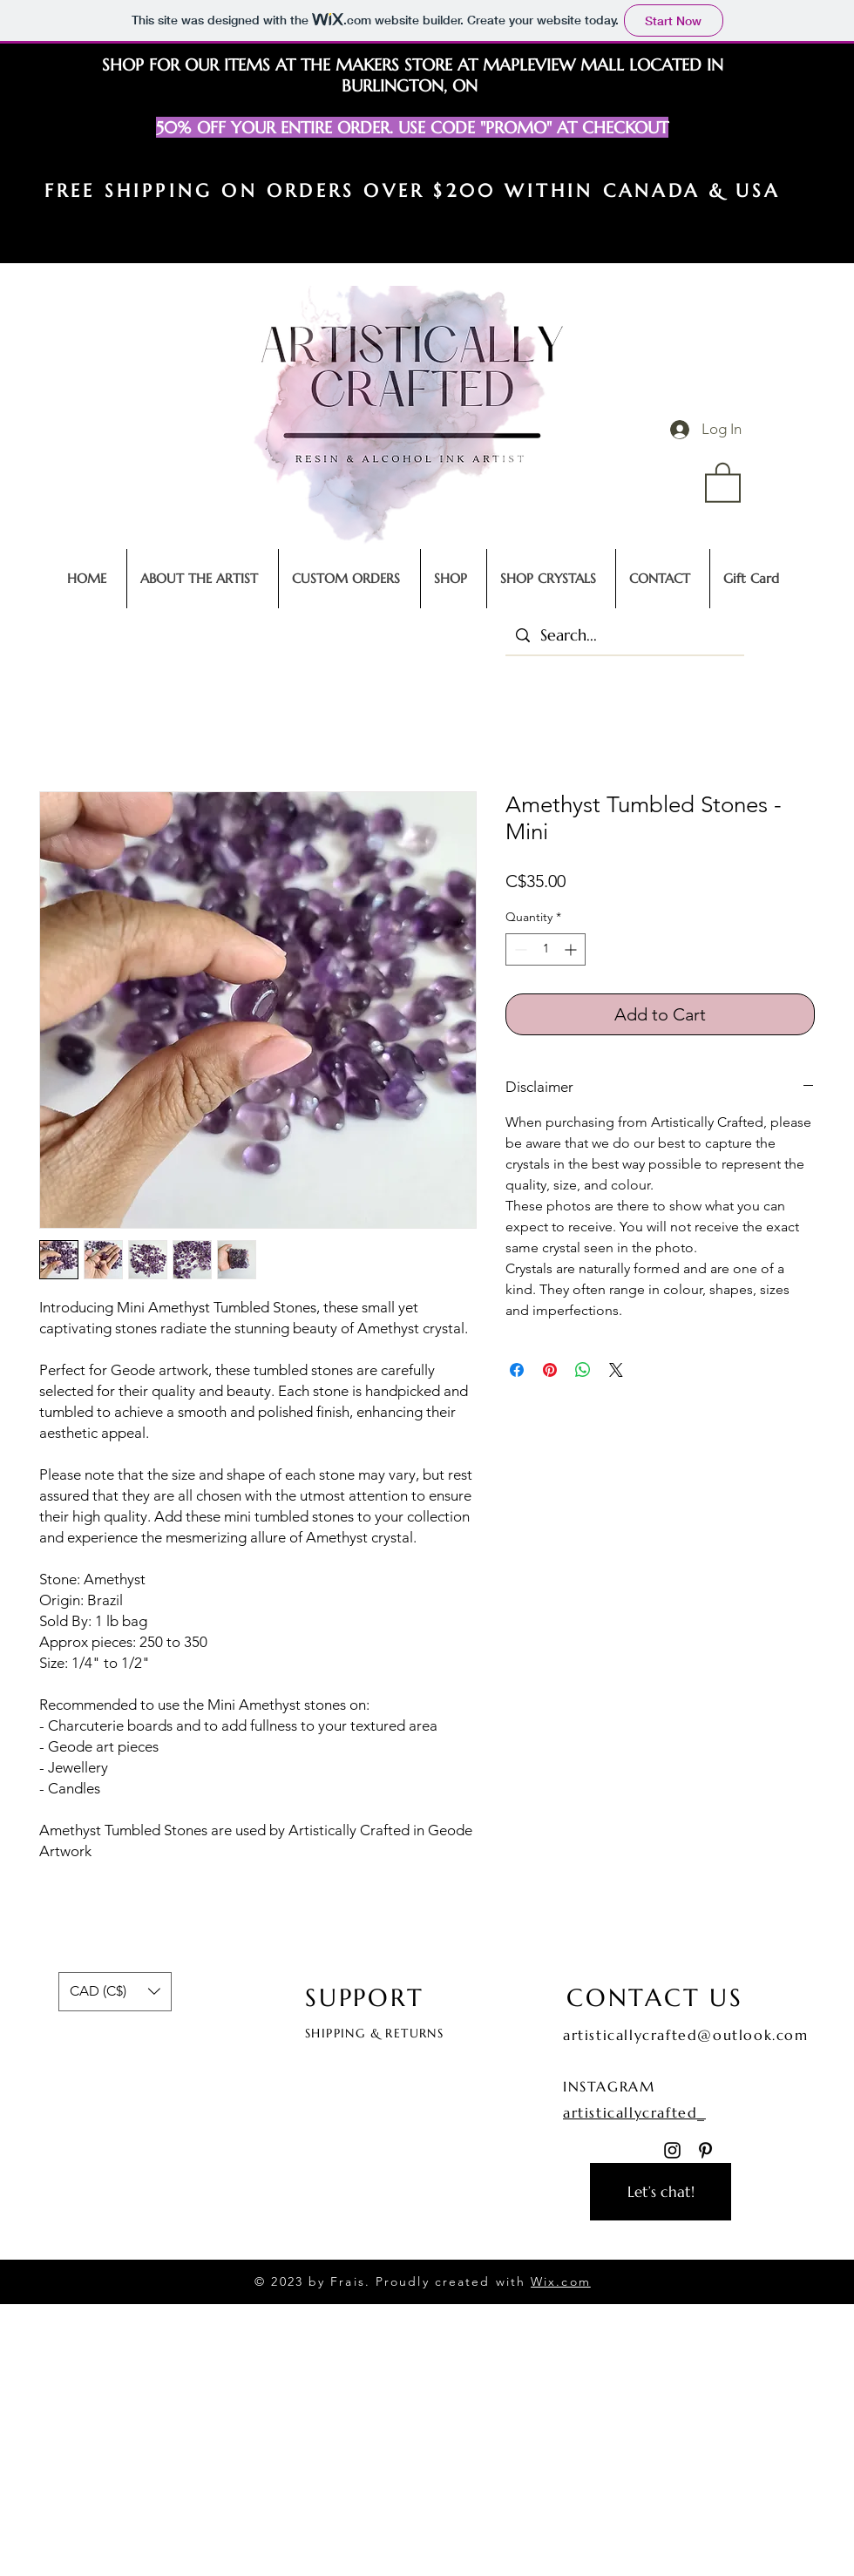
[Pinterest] (705, 2150)
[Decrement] (519, 949)
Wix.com (561, 2281)
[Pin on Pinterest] (549, 1369)
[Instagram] (672, 2150)
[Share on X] (616, 1369)
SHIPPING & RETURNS (374, 2033)
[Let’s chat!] (660, 2191)
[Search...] (624, 635)
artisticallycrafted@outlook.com (686, 2035)
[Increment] (572, 949)
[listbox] (115, 1991)
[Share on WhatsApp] (583, 1369)
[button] (723, 481)
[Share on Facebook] (516, 1369)
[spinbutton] (545, 949)
